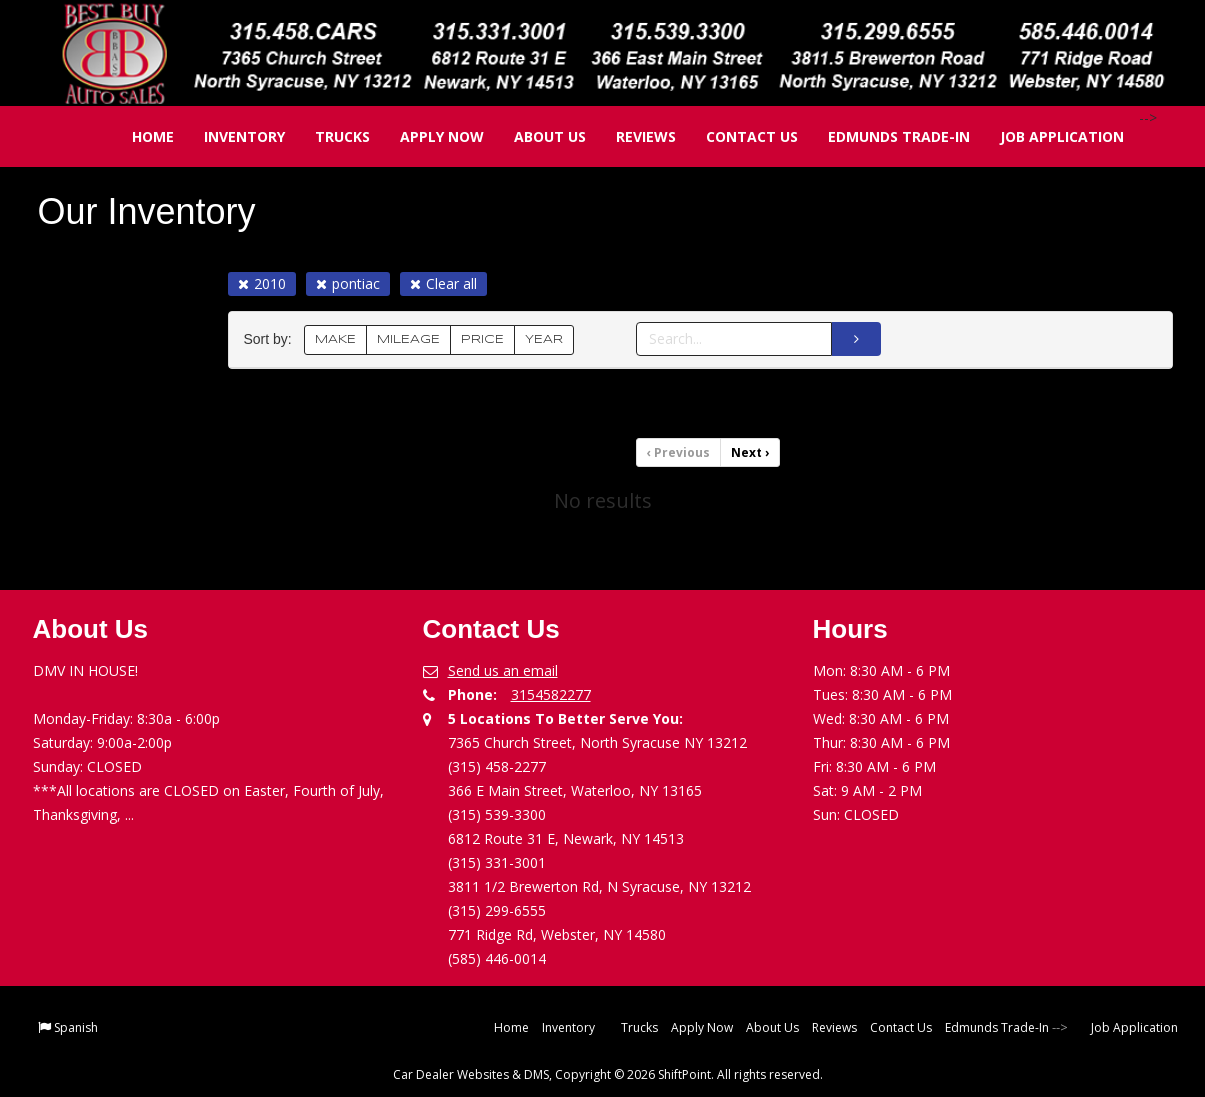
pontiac (348, 283)
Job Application (1048, 136)
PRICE (482, 339)
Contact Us (738, 136)
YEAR (544, 339)
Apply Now (428, 136)
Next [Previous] (750, 452)
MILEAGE (408, 339)
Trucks (328, 136)
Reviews (632, 136)
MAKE (335, 339)
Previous (678, 452)
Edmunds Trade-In (885, 136)
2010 (262, 283)
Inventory (230, 136)
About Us (536, 136)
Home (139, 136)
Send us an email (503, 670)
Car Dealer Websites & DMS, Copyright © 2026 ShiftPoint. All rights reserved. (608, 1074)
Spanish (76, 1027)
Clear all (443, 283)
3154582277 (551, 694)
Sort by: (272, 339)
